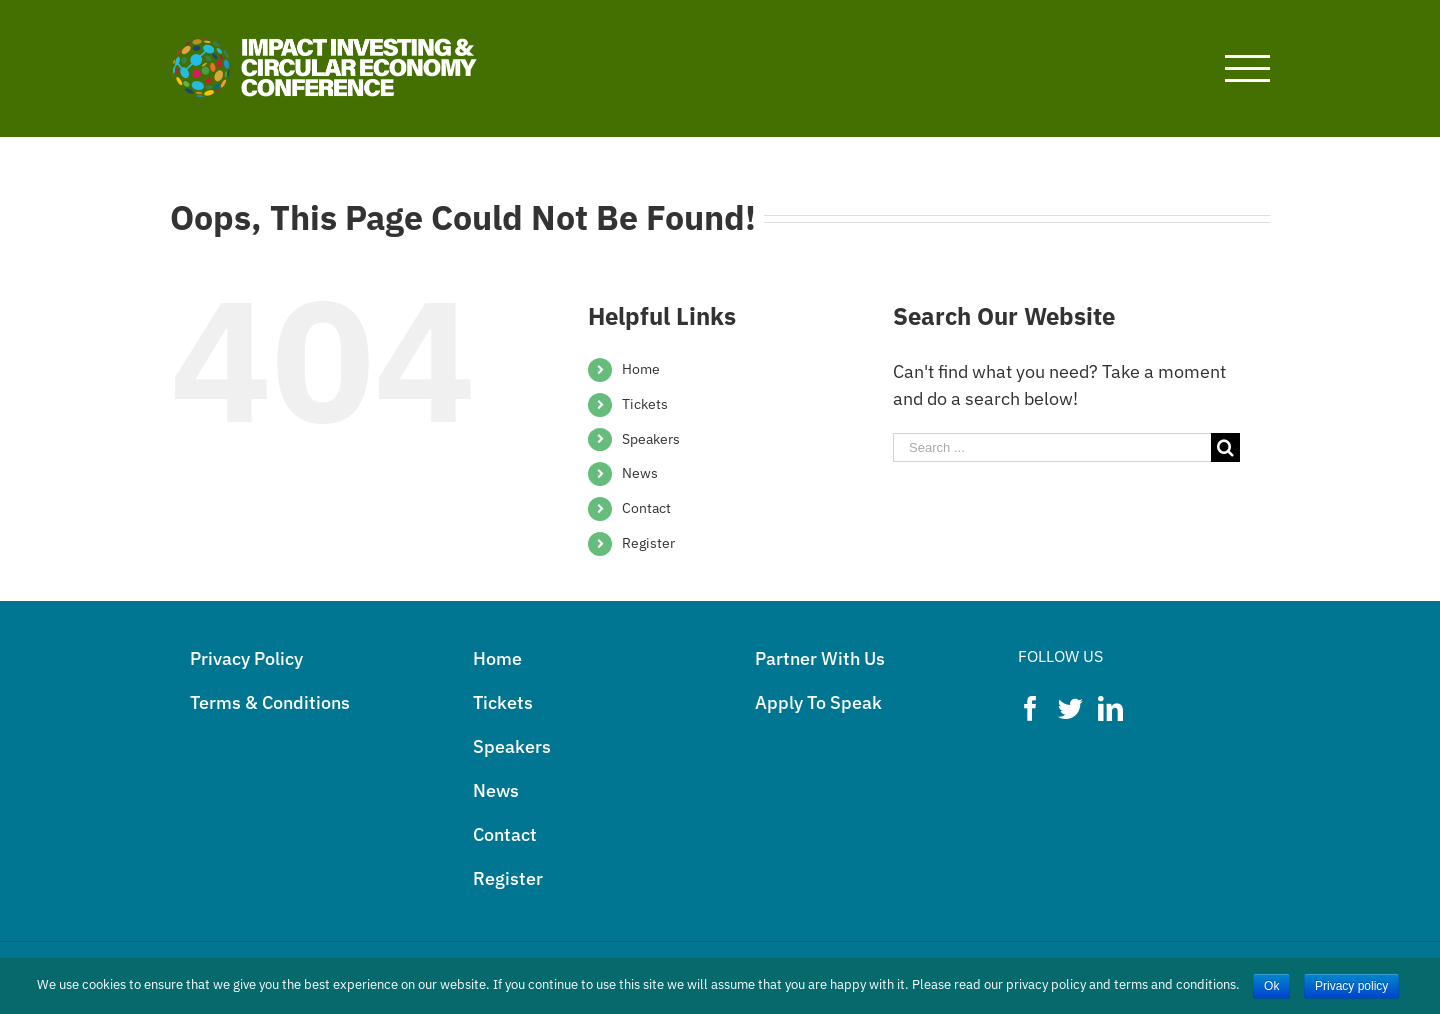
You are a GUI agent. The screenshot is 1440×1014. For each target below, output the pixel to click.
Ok (1271, 986)
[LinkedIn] (1110, 708)
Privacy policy (1351, 986)
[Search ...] (1052, 447)
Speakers (651, 439)
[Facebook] (1030, 708)
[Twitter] (1070, 708)
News (640, 473)
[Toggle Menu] (1248, 68)
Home (641, 369)
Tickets (645, 404)
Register (648, 543)
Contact (646, 508)
